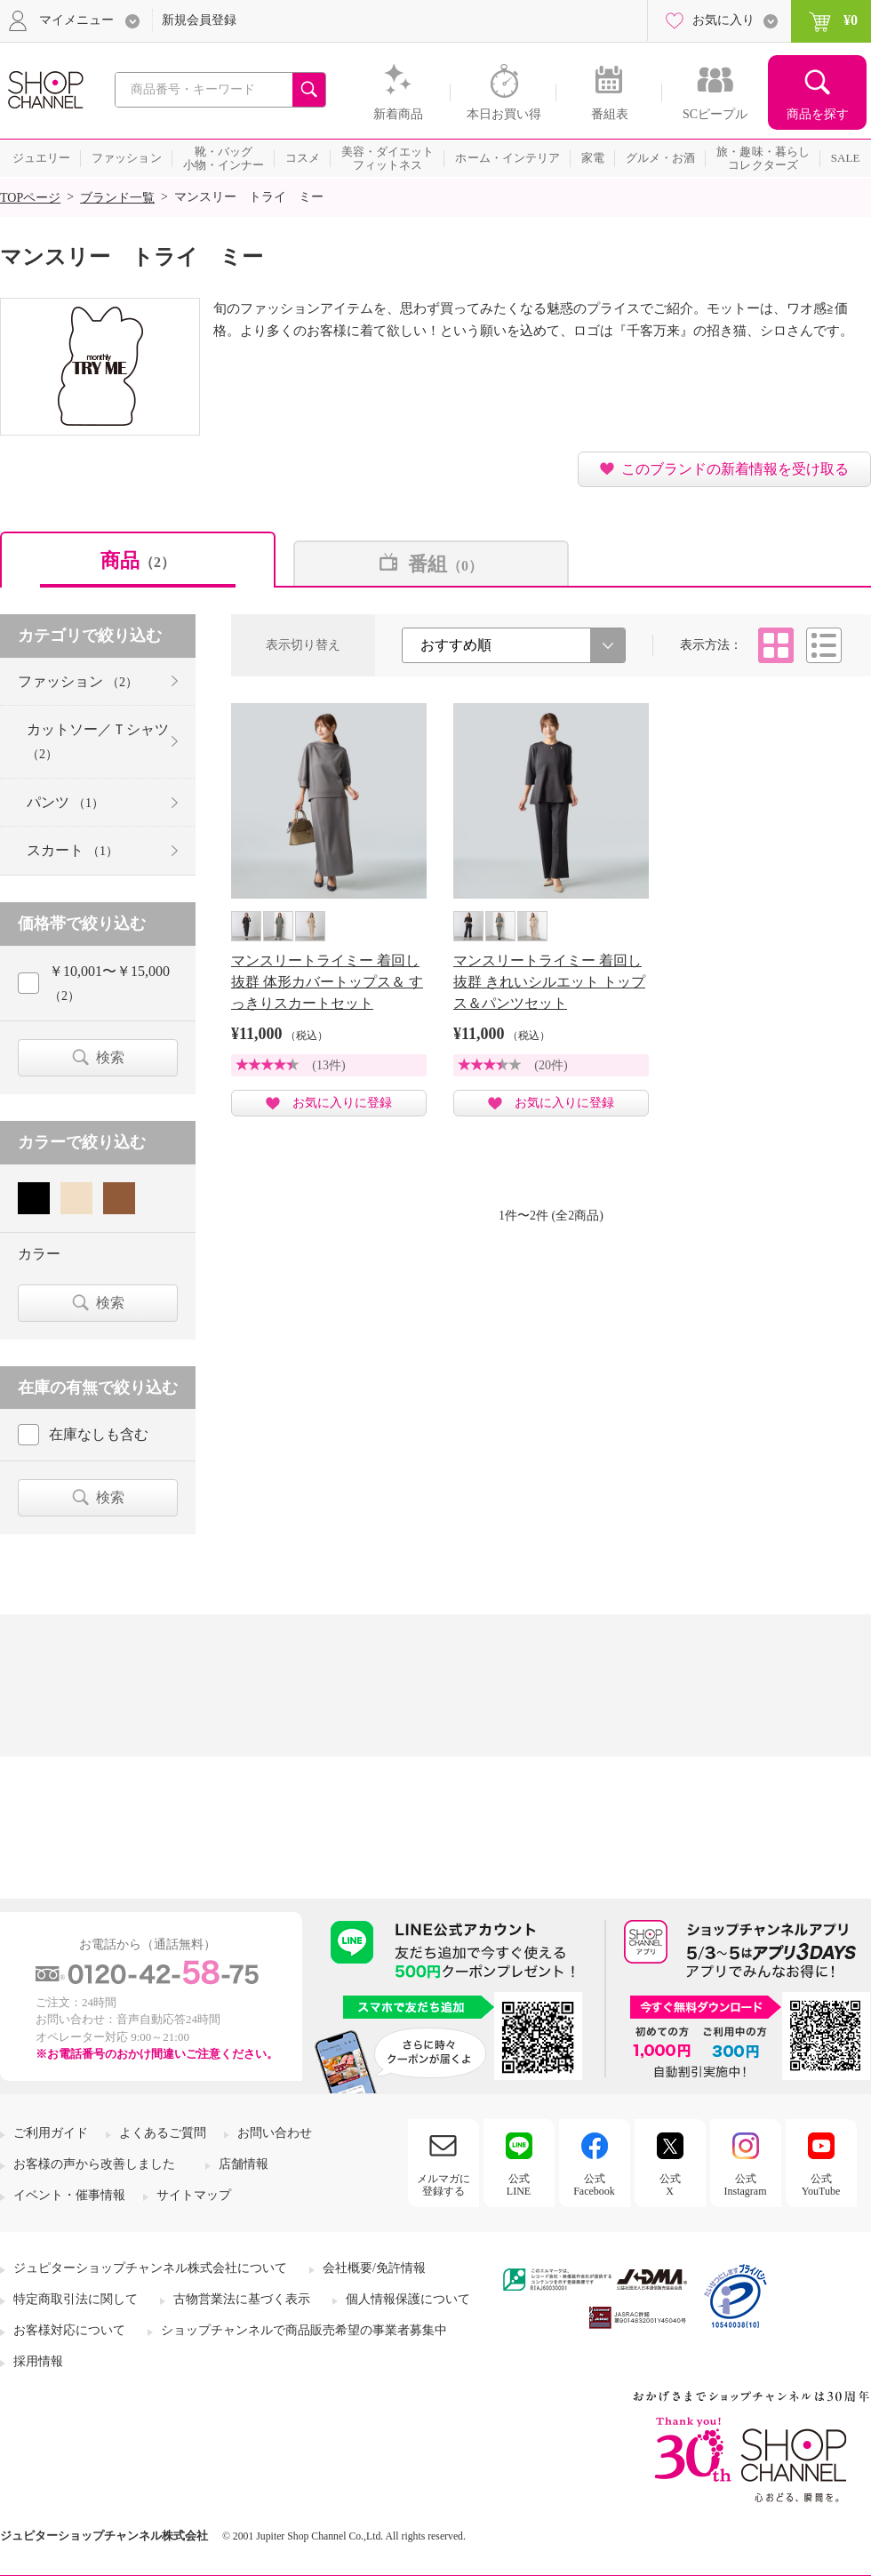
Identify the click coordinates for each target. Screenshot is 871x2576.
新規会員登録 (199, 20)
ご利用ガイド (50, 2133)
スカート (72, 850)
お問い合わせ (274, 2133)
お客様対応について (69, 2330)
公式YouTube (821, 2184)
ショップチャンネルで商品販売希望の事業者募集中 (304, 2330)
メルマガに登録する (443, 2184)
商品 (137, 560)
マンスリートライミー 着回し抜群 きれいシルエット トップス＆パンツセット (549, 982)
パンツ (65, 802)
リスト (824, 645)
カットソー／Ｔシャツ (98, 741)
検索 (110, 1057)
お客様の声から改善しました (94, 2164)
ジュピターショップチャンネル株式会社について (150, 2268)
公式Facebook (594, 2184)
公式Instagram (745, 2184)
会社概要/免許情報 (374, 2268)
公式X (670, 2184)
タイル (776, 645)
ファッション (78, 681)
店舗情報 (243, 2164)
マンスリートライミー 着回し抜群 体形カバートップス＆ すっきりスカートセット (327, 982)
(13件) (328, 1065)
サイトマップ (193, 2195)
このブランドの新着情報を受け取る (735, 468)
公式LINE (519, 2184)
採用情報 (38, 2361)
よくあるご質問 (162, 2133)
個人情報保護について (408, 2299)
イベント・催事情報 (69, 2195)
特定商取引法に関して (75, 2299)
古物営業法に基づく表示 (241, 2299)
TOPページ (30, 197)
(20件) (550, 1065)
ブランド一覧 (117, 197)
